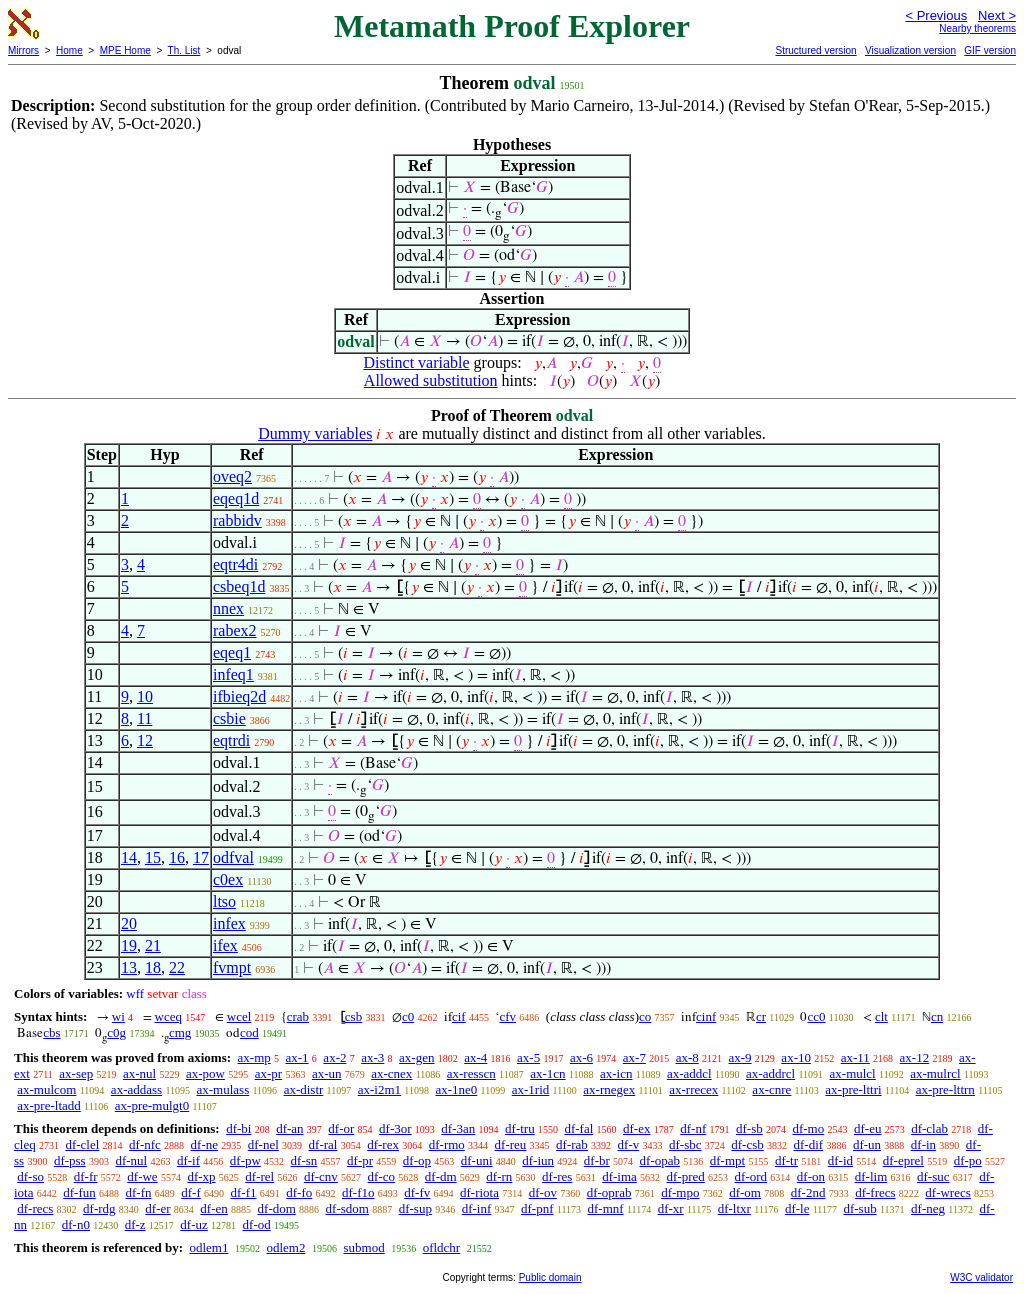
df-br (597, 1160)
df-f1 (244, 1192)
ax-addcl (689, 1073)
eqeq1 (232, 652)
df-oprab (609, 1192)
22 (177, 967)
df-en (213, 1208)
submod (363, 1247)
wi (118, 1016)
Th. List (184, 50)
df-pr (360, 1160)
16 (177, 857)
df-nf (693, 1128)
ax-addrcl (770, 1073)
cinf (706, 1016)
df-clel (82, 1144)
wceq (168, 1016)
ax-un (327, 1073)
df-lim (871, 1176)
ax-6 (581, 1057)
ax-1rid (531, 1089)
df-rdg (99, 1208)
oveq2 (232, 476)
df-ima (619, 1176)
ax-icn (616, 1073)
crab (298, 1016)
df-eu (867, 1128)
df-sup (415, 1208)
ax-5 (528, 1057)
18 (153, 967)
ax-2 (334, 1057)
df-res (557, 1176)
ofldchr (442, 1247)
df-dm (441, 1176)
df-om (745, 1192)
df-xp (201, 1176)
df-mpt (727, 1160)
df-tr (786, 1160)
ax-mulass (223, 1089)
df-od (257, 1224)
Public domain (550, 1277)
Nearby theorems (977, 28)
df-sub (859, 1208)
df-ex (636, 1128)
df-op (417, 1160)
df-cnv (321, 1176)
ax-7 (634, 1057)
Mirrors (23, 50)
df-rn (499, 1176)
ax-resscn (471, 1073)
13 (129, 967)
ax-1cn (547, 1073)
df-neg (928, 1208)
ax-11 (855, 1057)
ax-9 (740, 1057)
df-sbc (685, 1144)
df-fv (417, 1192)
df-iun (538, 1160)
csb (353, 1016)
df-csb (747, 1144)
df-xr (671, 1208)
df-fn (139, 1192)
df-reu (511, 1144)
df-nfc (145, 1144)
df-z (135, 1224)
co (645, 1016)
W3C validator (981, 1277)
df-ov (543, 1192)
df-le (797, 1208)
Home (69, 50)
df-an (289, 1128)
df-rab (572, 1144)
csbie (229, 718)
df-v (629, 1144)
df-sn (304, 1160)
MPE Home (125, 50)
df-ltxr (734, 1208)
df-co (381, 1176)
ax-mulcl (853, 1073)
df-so (30, 1176)
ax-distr (304, 1089)
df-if (188, 1160)
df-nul (131, 1160)
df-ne (204, 1144)
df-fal (578, 1128)
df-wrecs (947, 1192)
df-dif (809, 1144)
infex (229, 923)
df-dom (277, 1208)
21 (153, 945)
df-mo (808, 1128)
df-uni (477, 1160)
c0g (116, 1032)
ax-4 (475, 1057)
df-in (923, 1144)
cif (459, 1016)
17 (201, 857)
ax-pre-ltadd (49, 1105)
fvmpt (232, 967)
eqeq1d (236, 498)
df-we (142, 1176)
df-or (341, 1128)
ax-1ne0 (456, 1089)
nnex (228, 608)
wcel (239, 1016)
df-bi (238, 1128)
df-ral (323, 1144)
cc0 (816, 1016)
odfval (233, 857)
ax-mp (254, 1057)
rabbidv (237, 520)
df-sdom (347, 1208)
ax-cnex (391, 1073)
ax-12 (915, 1057)
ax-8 (687, 1057)
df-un (867, 1144)
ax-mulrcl (935, 1073)
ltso (224, 901)
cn (937, 1016)
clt (881, 1016)
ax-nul (139, 1073)
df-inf (477, 1208)
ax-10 (796, 1057)
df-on (811, 1176)
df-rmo (447, 1144)
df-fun (79, 1192)
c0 (408, 1016)
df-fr (86, 1176)
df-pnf (537, 1208)
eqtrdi (231, 740)
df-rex (383, 1144)
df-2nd (808, 1192)
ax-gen (416, 1057)
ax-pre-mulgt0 (152, 1105)
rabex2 (235, 630)
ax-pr (268, 1073)
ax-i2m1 (379, 1089)
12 (145, 740)
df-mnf (606, 1208)
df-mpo (680, 1192)
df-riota (479, 1192)
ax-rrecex (693, 1089)
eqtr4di (235, 564)
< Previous (936, 15)
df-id (840, 1160)
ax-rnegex (609, 1089)
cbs (51, 1032)
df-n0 (76, 1224)
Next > (997, 15)
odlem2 (285, 1247)
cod (249, 1032)
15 (153, 857)
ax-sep (76, 1073)
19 (129, 945)
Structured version (815, 50)
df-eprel (903, 1160)
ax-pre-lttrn (945, 1089)
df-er (157, 1208)
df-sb (749, 1128)
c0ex (228, 879)
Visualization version (910, 50)
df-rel (259, 1176)
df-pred (686, 1176)
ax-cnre (771, 1089)
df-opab (660, 1160)
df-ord (751, 1176)
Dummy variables (315, 433)
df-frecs (875, 1192)
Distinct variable (416, 362)
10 (145, 696)
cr (761, 1016)
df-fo (299, 1192)
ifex (225, 945)
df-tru (520, 1128)
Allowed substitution (431, 380)
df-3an (458, 1128)
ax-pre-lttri (853, 1089)
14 (129, 857)
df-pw (245, 1160)
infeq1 (233, 674)
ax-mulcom (46, 1089)
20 (129, 923)
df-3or (395, 1128)
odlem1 (208, 1247)
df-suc (933, 1176)
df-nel (263, 1144)
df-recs (35, 1208)
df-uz (193, 1224)
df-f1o (358, 1192)
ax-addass (136, 1089)
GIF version (990, 50)
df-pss (70, 1160)
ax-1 (297, 1057)
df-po (968, 1160)
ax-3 (372, 1057)
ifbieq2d (239, 696)
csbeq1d (239, 586)
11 (144, 718)
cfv (507, 1016)
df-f (191, 1192)
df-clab (929, 1128)
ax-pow (205, 1073)
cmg (180, 1032)
